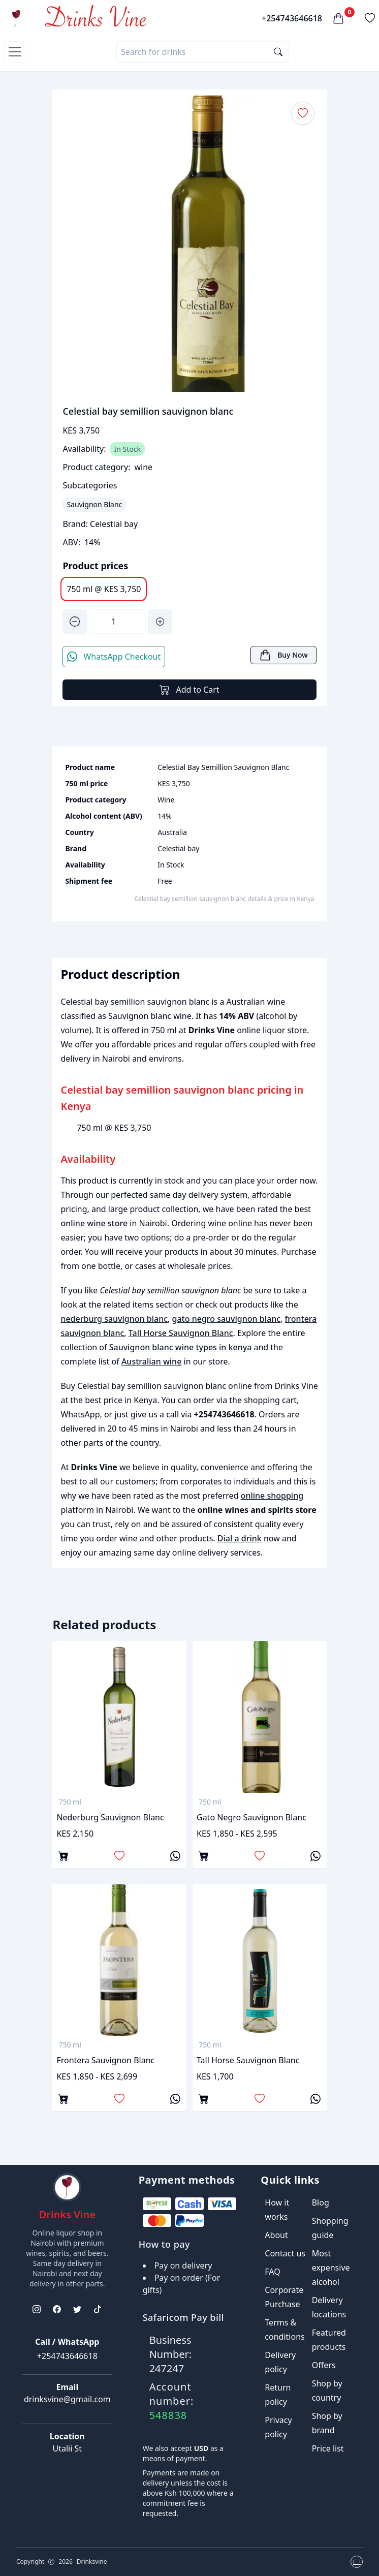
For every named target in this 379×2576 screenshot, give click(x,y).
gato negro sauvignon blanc (226, 1318)
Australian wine (151, 1361)
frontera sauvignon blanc (105, 2060)
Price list (328, 2448)
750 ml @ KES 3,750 (104, 589)
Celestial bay (114, 524)
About (276, 2235)
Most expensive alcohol (331, 2267)
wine (143, 467)
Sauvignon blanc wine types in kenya (181, 1347)
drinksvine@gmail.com (67, 2399)
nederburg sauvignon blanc (114, 1318)
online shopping (272, 1495)
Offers (324, 2365)
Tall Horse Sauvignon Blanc (181, 1333)
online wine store (94, 1223)
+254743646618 (292, 18)
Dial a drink (239, 1538)
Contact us (285, 2253)
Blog (320, 2202)
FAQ (272, 2271)
